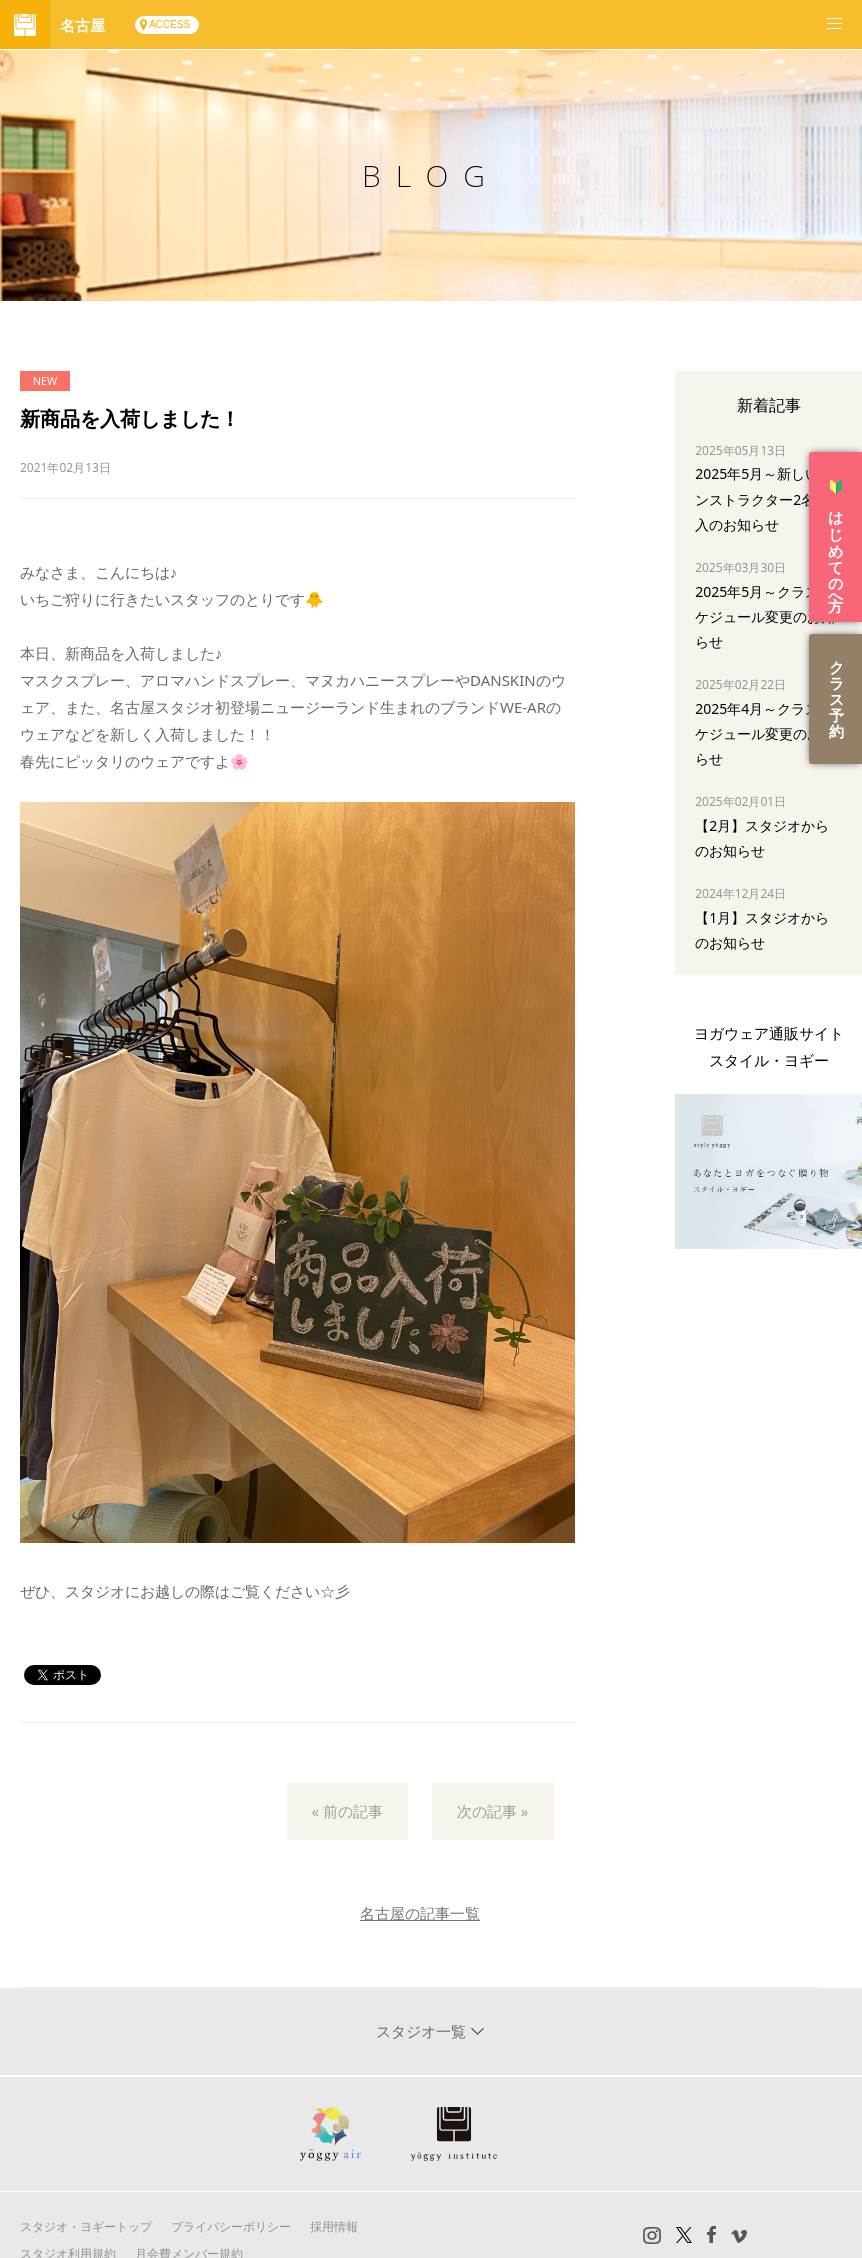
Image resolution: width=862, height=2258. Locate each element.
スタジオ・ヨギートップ (86, 2226)
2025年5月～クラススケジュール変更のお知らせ (765, 616)
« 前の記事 (348, 1811)
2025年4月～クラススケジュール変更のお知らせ (765, 733)
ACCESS (169, 24)
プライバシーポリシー (231, 2226)
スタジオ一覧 (423, 2031)
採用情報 (334, 2226)
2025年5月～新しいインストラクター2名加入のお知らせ (764, 498)
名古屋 (82, 25)
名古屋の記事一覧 (420, 1913)
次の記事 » (493, 1811)
